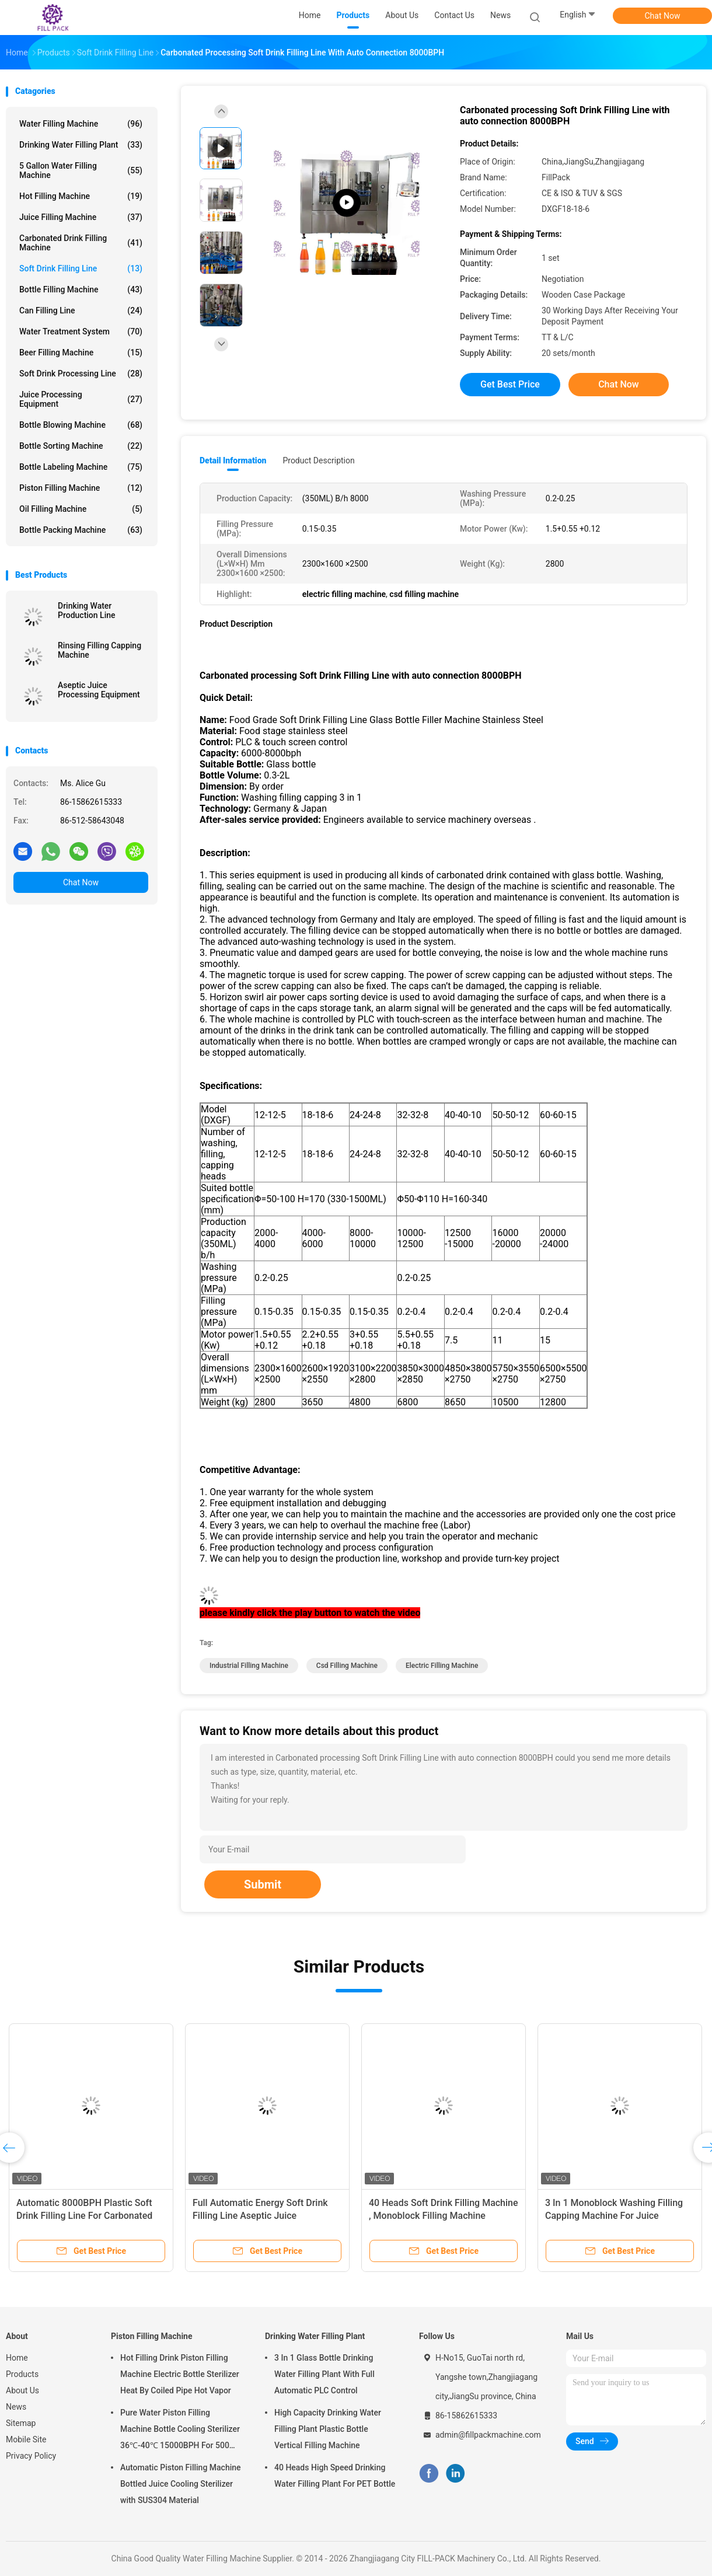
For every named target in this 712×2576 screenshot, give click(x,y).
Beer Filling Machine (80, 352)
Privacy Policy (31, 2455)
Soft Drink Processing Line (80, 373)
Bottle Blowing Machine (80, 425)
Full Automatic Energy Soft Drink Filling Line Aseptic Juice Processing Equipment (260, 2215)
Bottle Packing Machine (80, 530)
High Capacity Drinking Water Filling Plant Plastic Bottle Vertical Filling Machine (327, 2429)
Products (22, 2374)
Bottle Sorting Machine (80, 446)
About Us (22, 2390)
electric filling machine (442, 1666)
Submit (262, 1884)
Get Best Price (510, 384)
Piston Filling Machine (80, 488)
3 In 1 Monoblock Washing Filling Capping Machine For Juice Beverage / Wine (614, 2215)
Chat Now (662, 15)
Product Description (318, 460)
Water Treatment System (80, 331)
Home (17, 2357)
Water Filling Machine (80, 124)
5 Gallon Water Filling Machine (80, 170)
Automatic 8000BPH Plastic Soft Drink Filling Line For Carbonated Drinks (84, 2215)
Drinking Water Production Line (87, 610)
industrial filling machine (249, 1666)
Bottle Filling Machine (80, 289)
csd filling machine (347, 1666)
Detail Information (233, 460)
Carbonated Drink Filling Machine (80, 242)
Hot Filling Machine (80, 196)
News (16, 2406)
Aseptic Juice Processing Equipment (99, 689)
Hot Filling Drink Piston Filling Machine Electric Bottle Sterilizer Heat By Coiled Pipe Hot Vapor (179, 2374)
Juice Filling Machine (80, 217)
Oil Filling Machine (80, 509)
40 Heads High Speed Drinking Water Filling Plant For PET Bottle (334, 2475)
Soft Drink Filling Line (80, 268)
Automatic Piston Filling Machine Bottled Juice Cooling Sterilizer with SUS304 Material (180, 2484)
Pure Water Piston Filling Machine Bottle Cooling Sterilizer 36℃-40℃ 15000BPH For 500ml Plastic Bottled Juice (180, 2430)
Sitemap (21, 2423)
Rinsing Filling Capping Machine (99, 650)
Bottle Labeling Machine (80, 467)
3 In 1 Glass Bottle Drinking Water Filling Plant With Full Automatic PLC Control (324, 2374)
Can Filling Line (80, 310)
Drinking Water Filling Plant (80, 145)
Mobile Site (26, 2439)
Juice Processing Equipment (80, 399)
